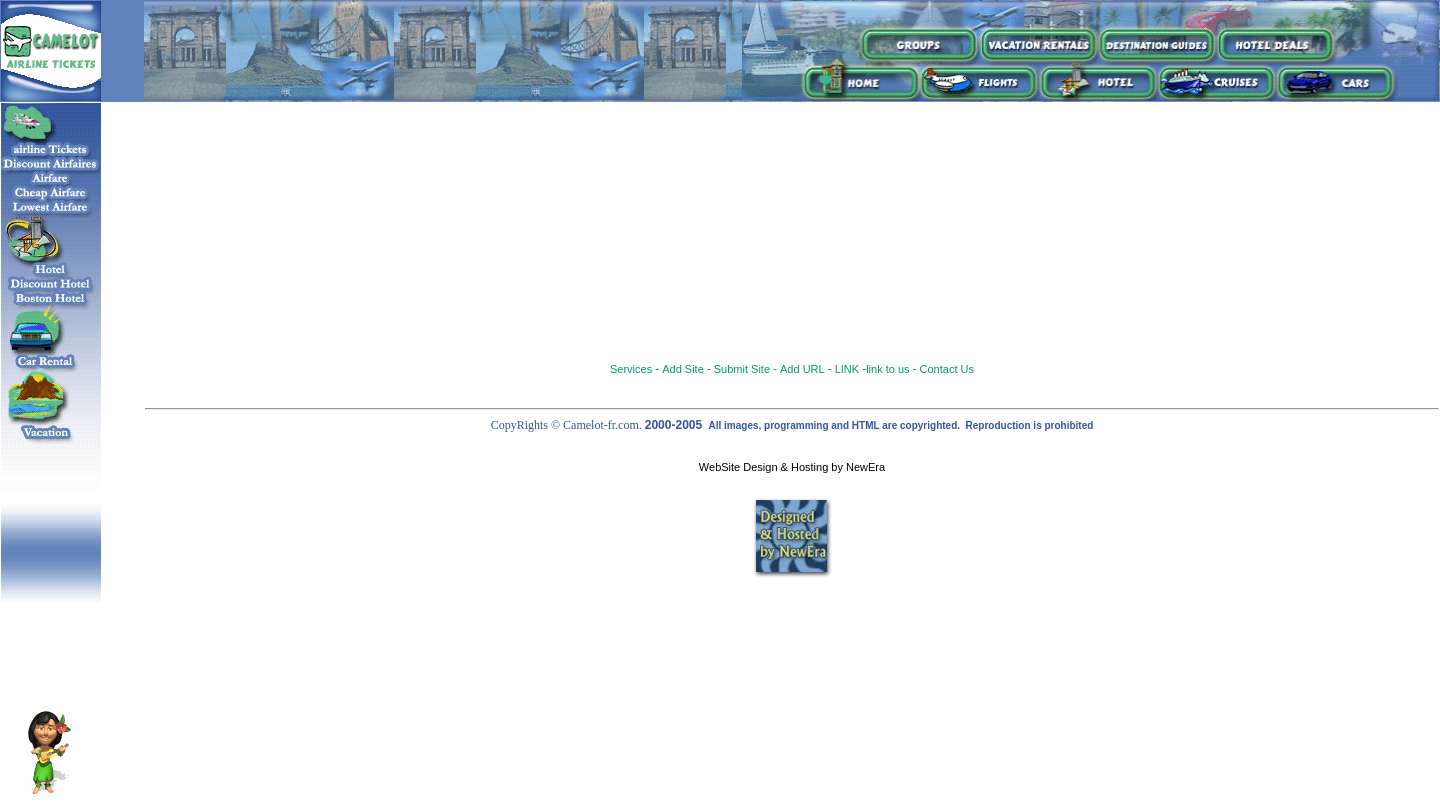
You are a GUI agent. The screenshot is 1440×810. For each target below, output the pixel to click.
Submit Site (742, 369)
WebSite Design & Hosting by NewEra (792, 467)
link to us (887, 369)
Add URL (802, 369)
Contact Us (947, 369)
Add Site (683, 369)
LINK (847, 369)
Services (631, 369)
